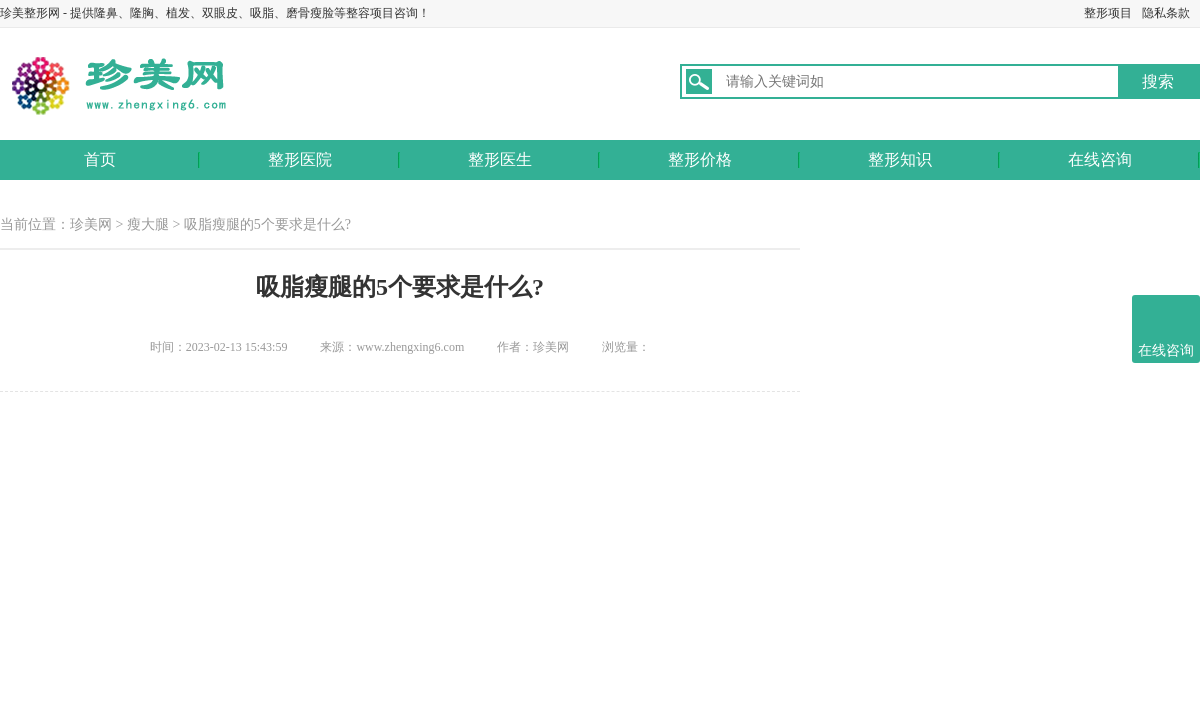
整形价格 (700, 159)
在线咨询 (1100, 159)
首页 (100, 159)
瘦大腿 (148, 224)
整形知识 (900, 159)
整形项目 (1108, 13)
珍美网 (91, 224)
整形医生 (500, 159)
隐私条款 (1166, 13)
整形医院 (300, 159)
